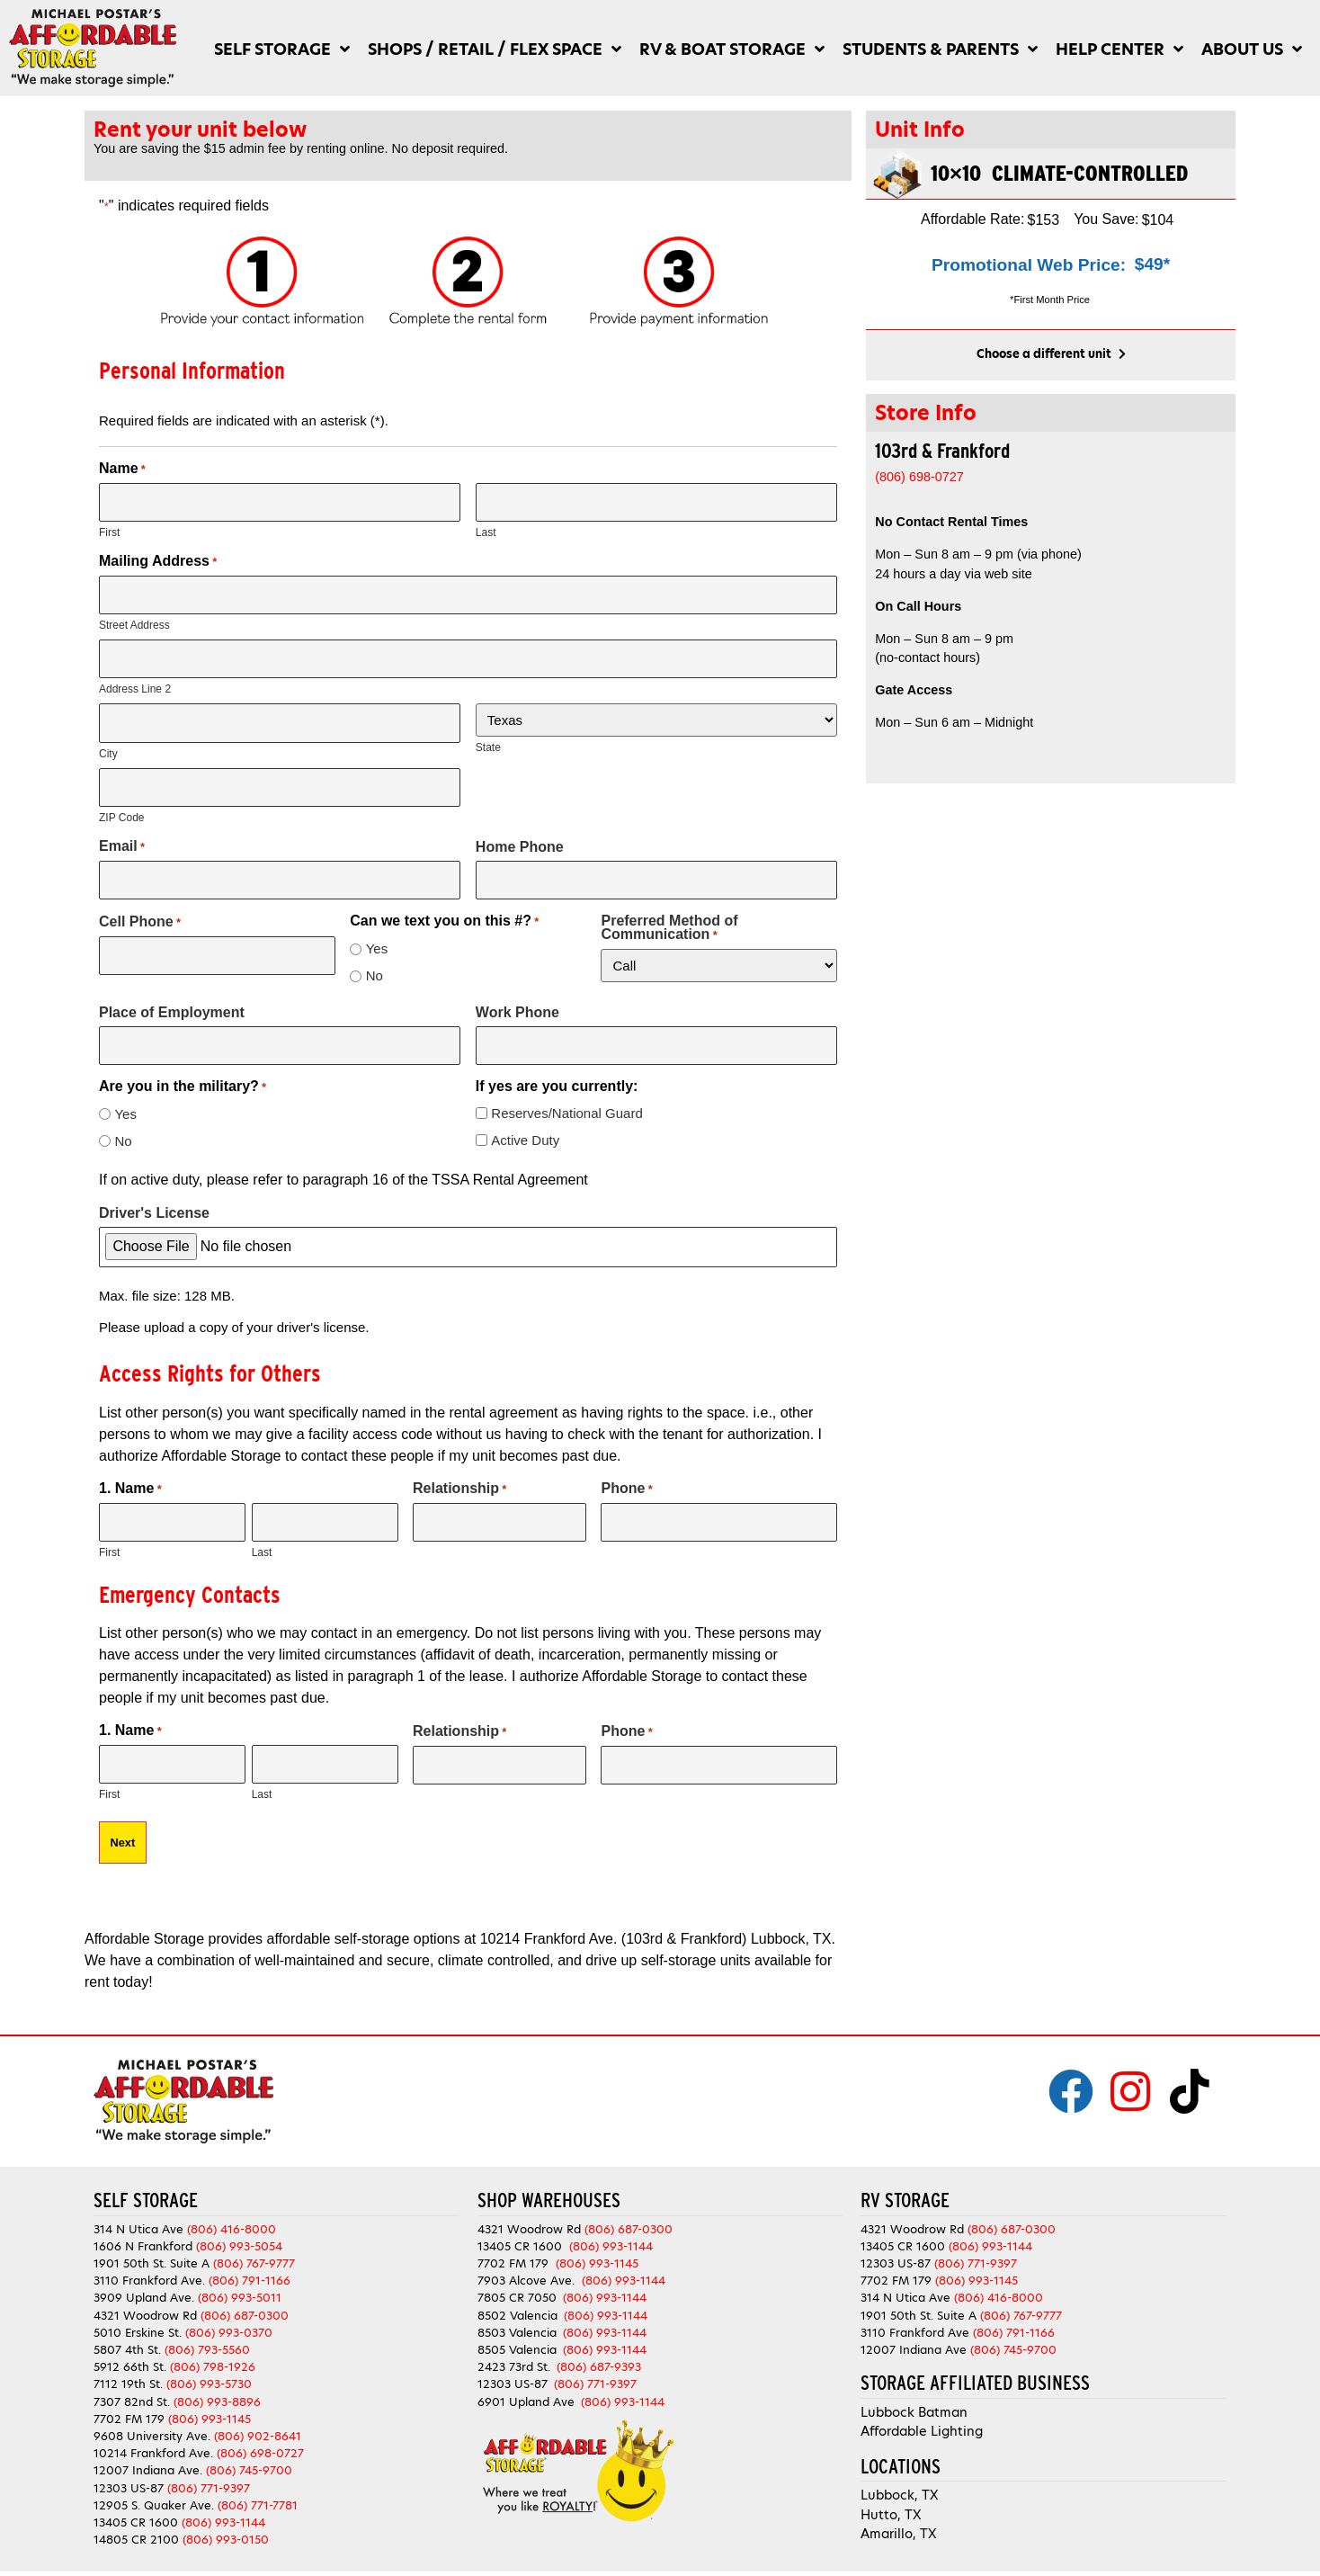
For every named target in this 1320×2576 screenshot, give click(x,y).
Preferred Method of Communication (669, 914)
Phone (626, 1472)
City (108, 744)
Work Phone (517, 998)
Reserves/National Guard (566, 1097)
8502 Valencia (517, 2292)
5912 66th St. (130, 2344)
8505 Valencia (517, 2326)
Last (486, 530)
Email (122, 834)
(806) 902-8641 (257, 2412)
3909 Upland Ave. (144, 2275)
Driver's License (154, 1196)
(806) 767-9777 (254, 2241)
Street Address (134, 620)
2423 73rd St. (513, 2344)
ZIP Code (121, 806)
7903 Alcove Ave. (529, 2258)
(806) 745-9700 (249, 2447)
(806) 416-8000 (231, 2206)
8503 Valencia (517, 2309)
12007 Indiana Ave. (148, 2447)
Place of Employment (172, 998)
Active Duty (525, 1123)
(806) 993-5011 (239, 2275)
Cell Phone (140, 908)
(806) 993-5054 (239, 2223)
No (374, 962)
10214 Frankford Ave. (153, 2430)
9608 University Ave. (152, 2412)
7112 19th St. (128, 2361)
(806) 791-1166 (249, 2258)
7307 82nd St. (132, 2378)
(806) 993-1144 (223, 2499)
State (488, 741)
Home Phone (520, 835)
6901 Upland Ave (526, 2378)
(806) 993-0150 (226, 2517)
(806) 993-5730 (209, 2361)
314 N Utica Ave (138, 2206)
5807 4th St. (127, 2326)
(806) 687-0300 (245, 2292)
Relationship (459, 1472)
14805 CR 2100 (136, 2517)
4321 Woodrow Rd (147, 2292)
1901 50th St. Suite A (152, 2241)
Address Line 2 (135, 682)
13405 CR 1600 (136, 2499)
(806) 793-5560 (207, 2326)
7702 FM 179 (129, 2395)
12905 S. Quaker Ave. (154, 2482)
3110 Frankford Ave (915, 2309)
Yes (377, 935)
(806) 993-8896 (217, 2378)
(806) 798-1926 (212, 2344)
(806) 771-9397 (208, 2465)
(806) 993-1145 (209, 2395)
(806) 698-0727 (260, 2430)
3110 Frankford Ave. (149, 2258)
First (109, 530)
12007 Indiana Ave (914, 2326)
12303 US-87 (129, 2465)
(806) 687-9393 (599, 2344)
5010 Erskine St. (139, 2309)
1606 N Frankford (143, 2223)
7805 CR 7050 (517, 2275)
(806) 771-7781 (258, 2482)
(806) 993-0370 (228, 2309)
